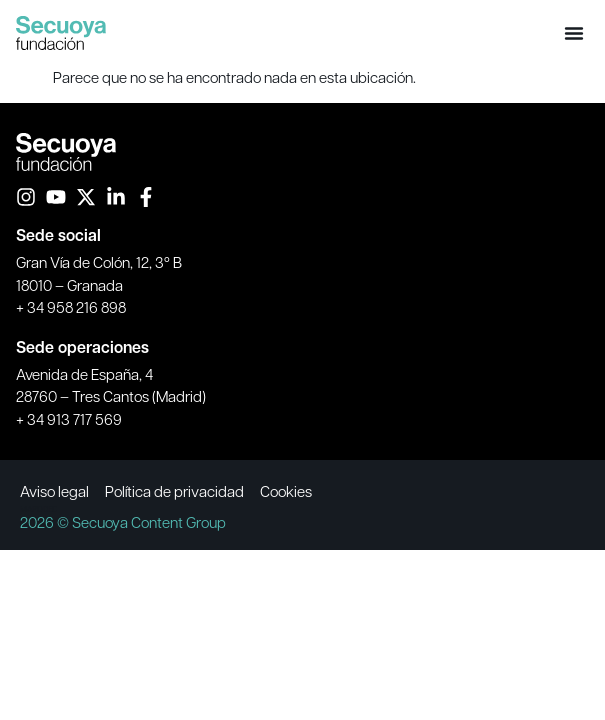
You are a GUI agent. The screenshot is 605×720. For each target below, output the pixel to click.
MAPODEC (38, 508)
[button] (574, 33)
